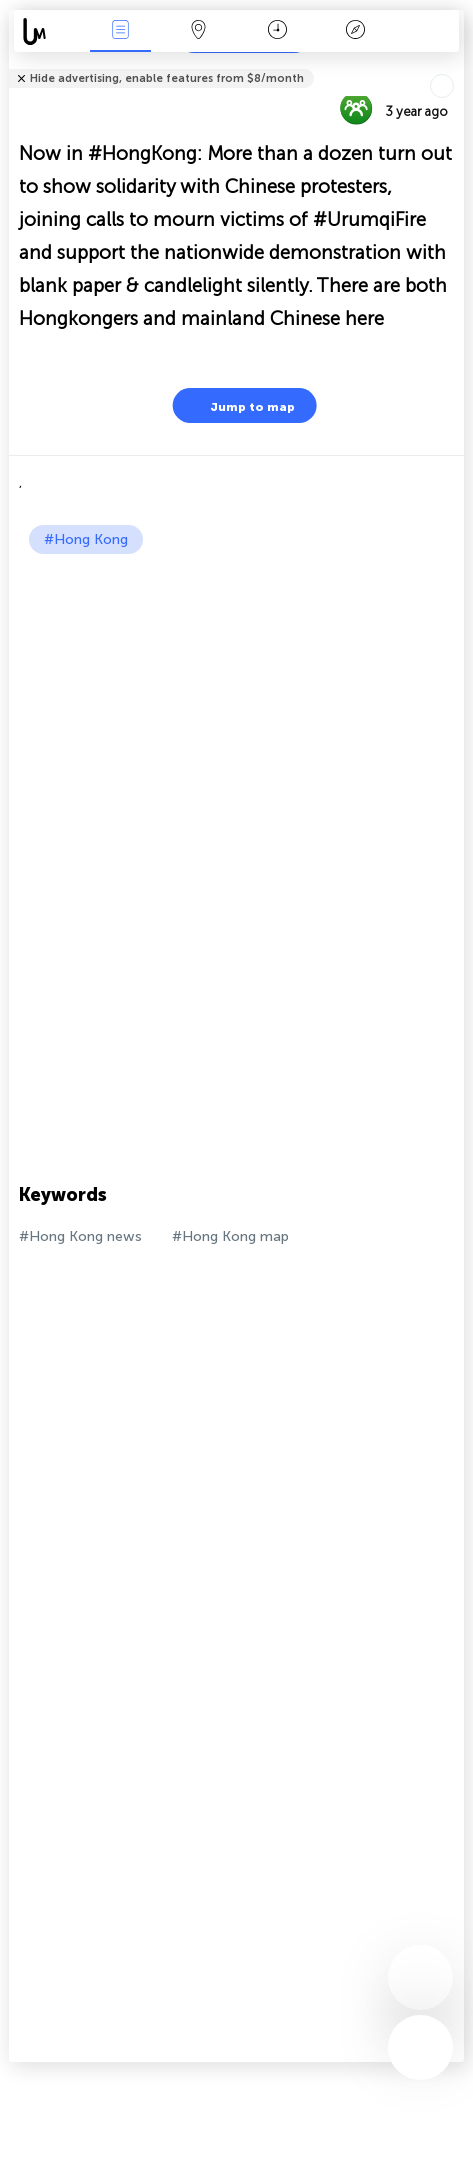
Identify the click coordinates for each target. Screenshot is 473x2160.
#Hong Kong (86, 539)
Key (356, 31)
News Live (120, 31)
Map (199, 31)
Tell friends (455, 65)
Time (277, 31)
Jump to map (240, 405)
